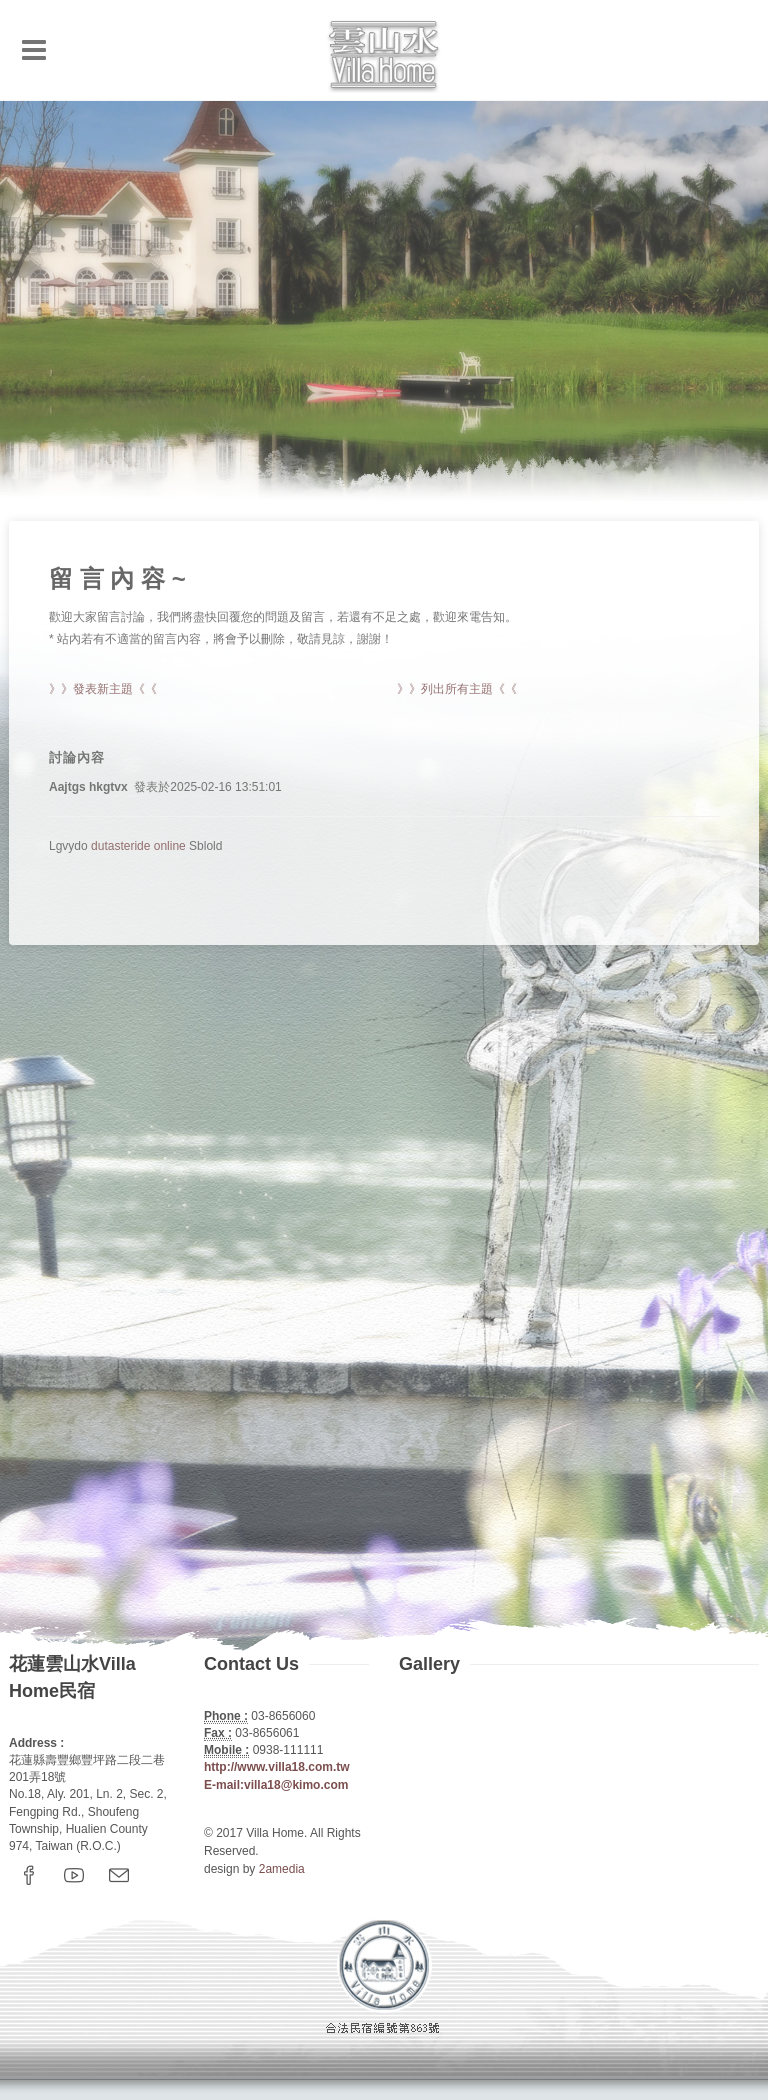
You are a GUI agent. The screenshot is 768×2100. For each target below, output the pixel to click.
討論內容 (77, 757)
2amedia (282, 1869)
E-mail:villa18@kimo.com (276, 1785)
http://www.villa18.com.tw (277, 1767)
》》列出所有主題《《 (457, 689)
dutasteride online (138, 846)
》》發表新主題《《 (103, 689)
